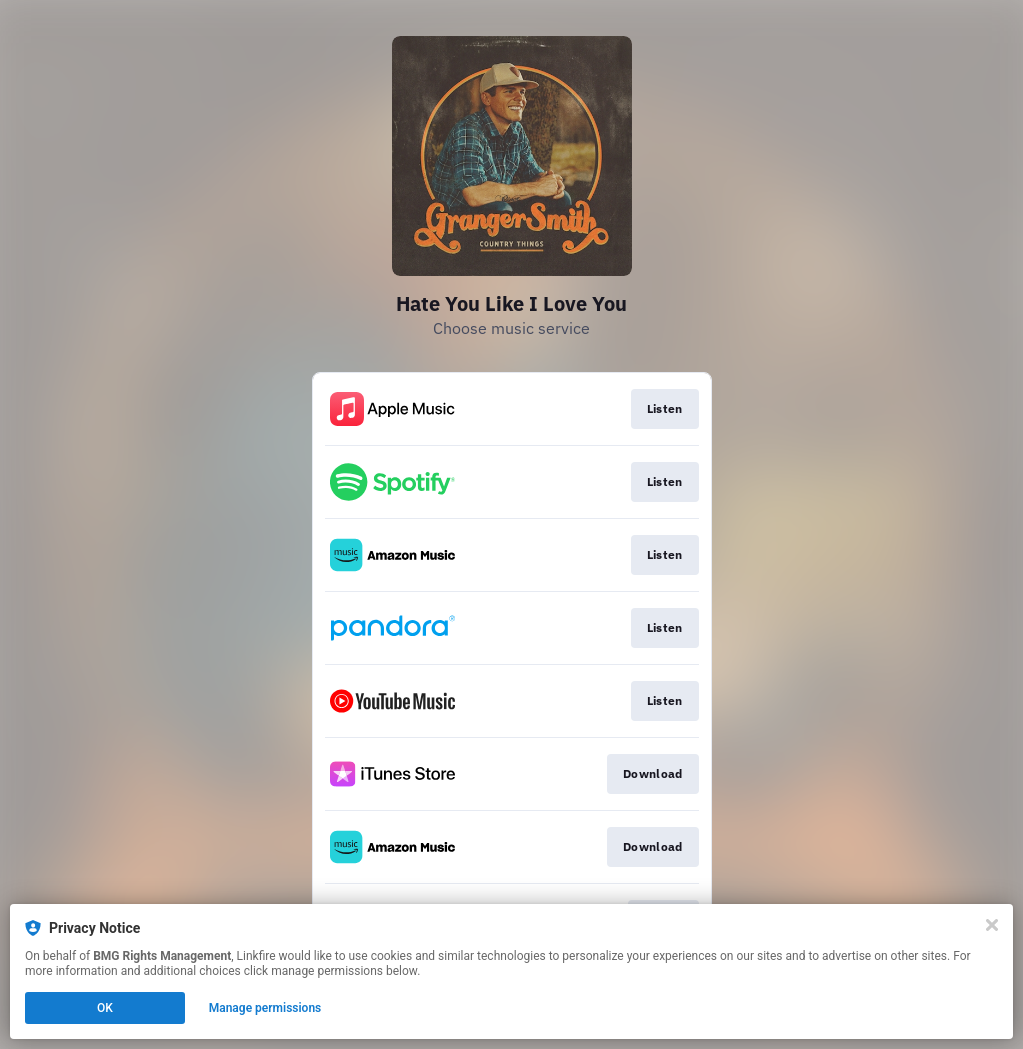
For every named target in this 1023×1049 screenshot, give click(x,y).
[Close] (992, 925)
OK (105, 1008)
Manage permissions (265, 1008)
